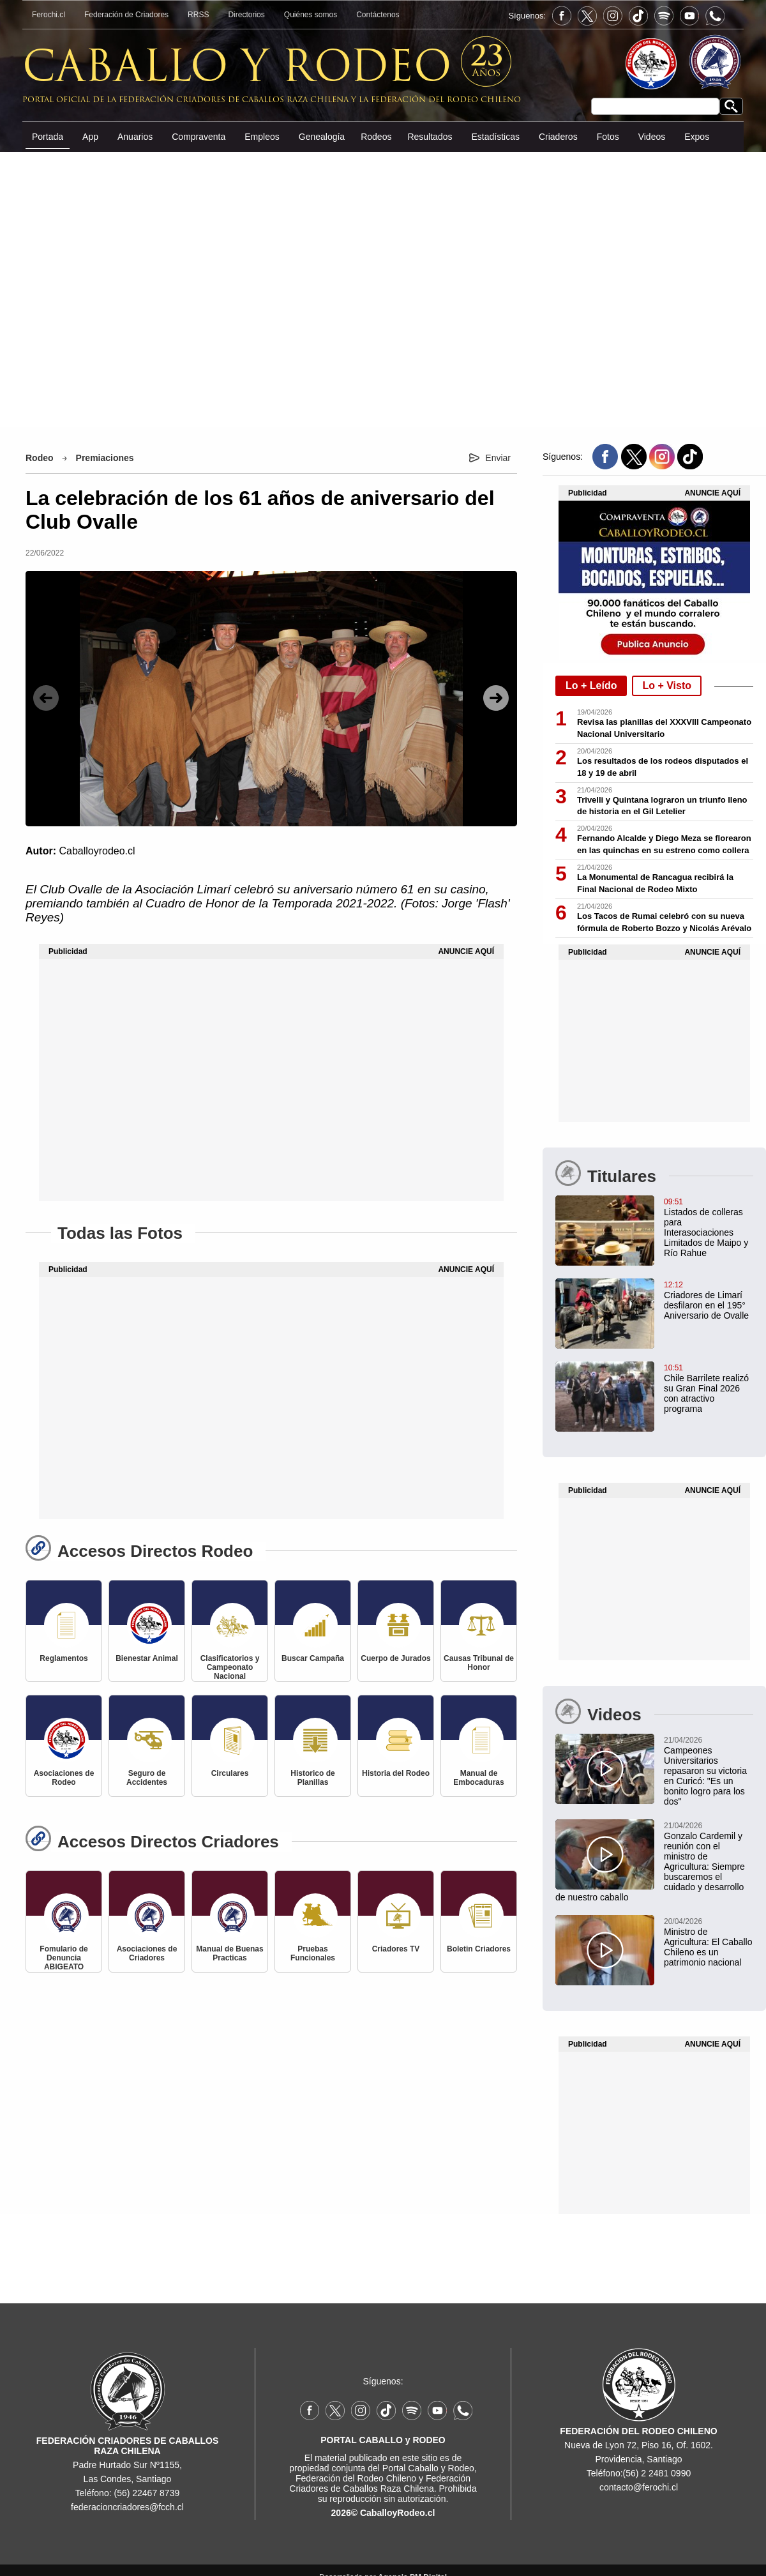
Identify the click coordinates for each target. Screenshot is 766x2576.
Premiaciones (105, 458)
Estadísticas (495, 137)
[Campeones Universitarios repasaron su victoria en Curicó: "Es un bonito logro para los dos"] (654, 1770)
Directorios (246, 14)
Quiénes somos (310, 14)
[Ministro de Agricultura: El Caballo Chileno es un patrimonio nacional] (654, 1941)
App (90, 137)
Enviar (498, 458)
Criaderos (558, 137)
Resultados (429, 137)
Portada (47, 137)
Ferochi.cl (48, 14)
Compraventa (198, 137)
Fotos (608, 137)
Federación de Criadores (126, 14)
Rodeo (40, 458)
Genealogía (322, 137)
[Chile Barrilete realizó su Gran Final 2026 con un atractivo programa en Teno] (654, 1387)
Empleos (261, 137)
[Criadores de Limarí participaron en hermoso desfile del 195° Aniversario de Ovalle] (654, 1299)
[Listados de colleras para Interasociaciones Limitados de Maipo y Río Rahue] (654, 1226)
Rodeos (376, 137)
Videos (652, 137)
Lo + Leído (591, 685)
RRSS (198, 14)
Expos (696, 137)
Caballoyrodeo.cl (97, 850)
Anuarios (135, 137)
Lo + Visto (666, 685)
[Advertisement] (383, 288)
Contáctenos (377, 14)
